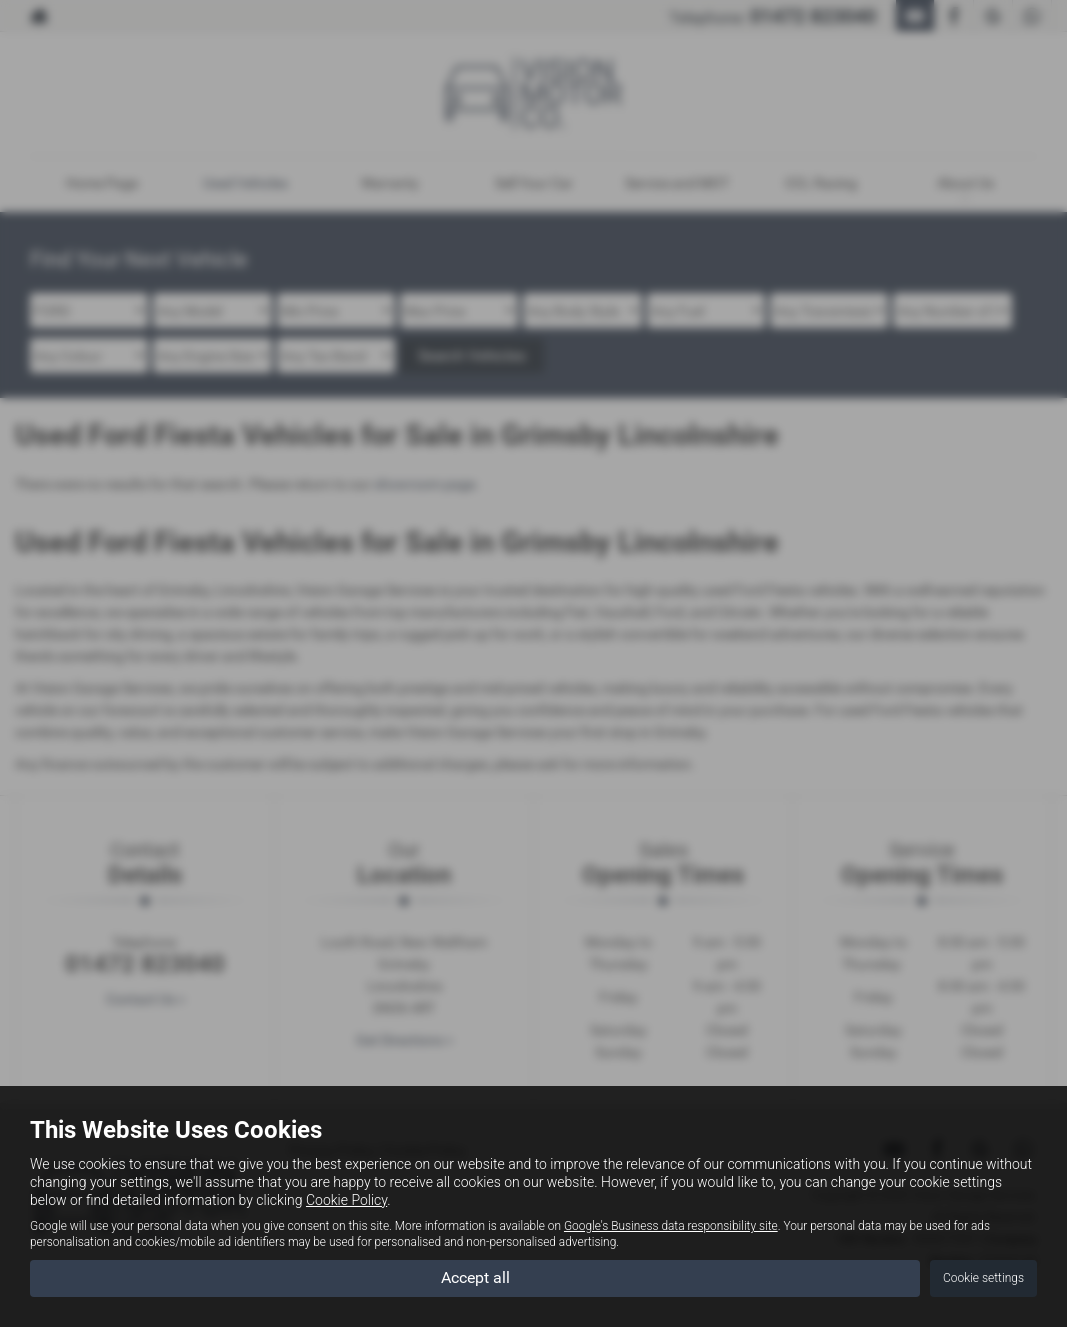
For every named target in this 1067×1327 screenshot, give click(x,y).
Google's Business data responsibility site (671, 1226)
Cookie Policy (346, 1200)
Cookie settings (983, 1278)
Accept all (475, 1277)
